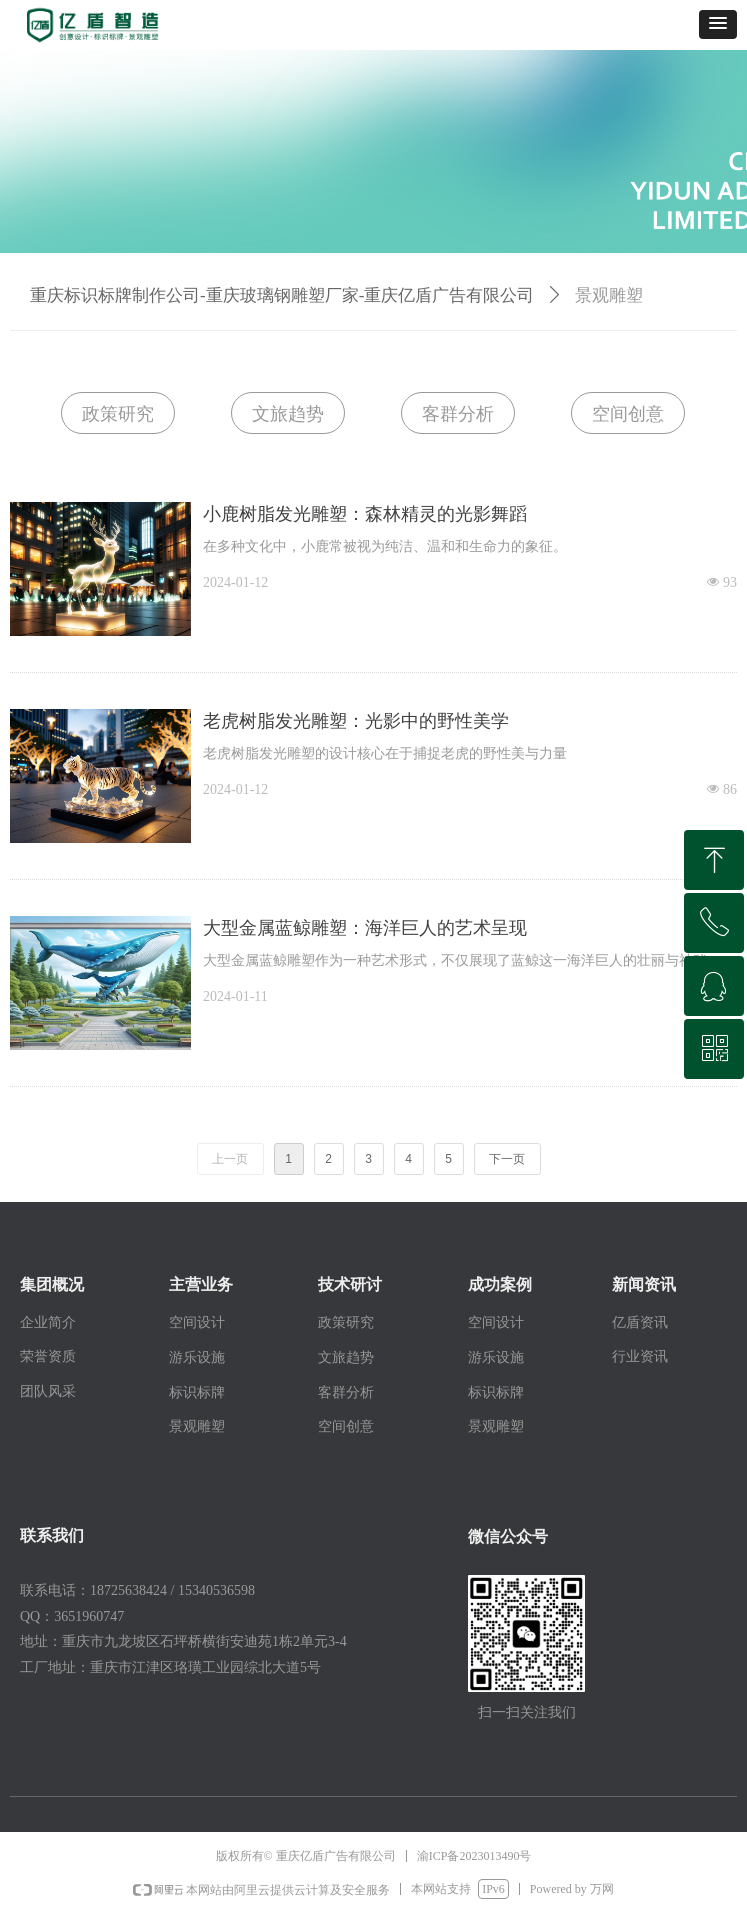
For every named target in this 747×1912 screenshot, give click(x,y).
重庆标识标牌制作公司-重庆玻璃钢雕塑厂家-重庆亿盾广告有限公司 (282, 295)
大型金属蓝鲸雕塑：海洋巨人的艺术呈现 (365, 928)
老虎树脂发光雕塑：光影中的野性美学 (356, 721)
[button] (718, 24)
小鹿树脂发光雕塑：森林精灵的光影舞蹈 (365, 514)
